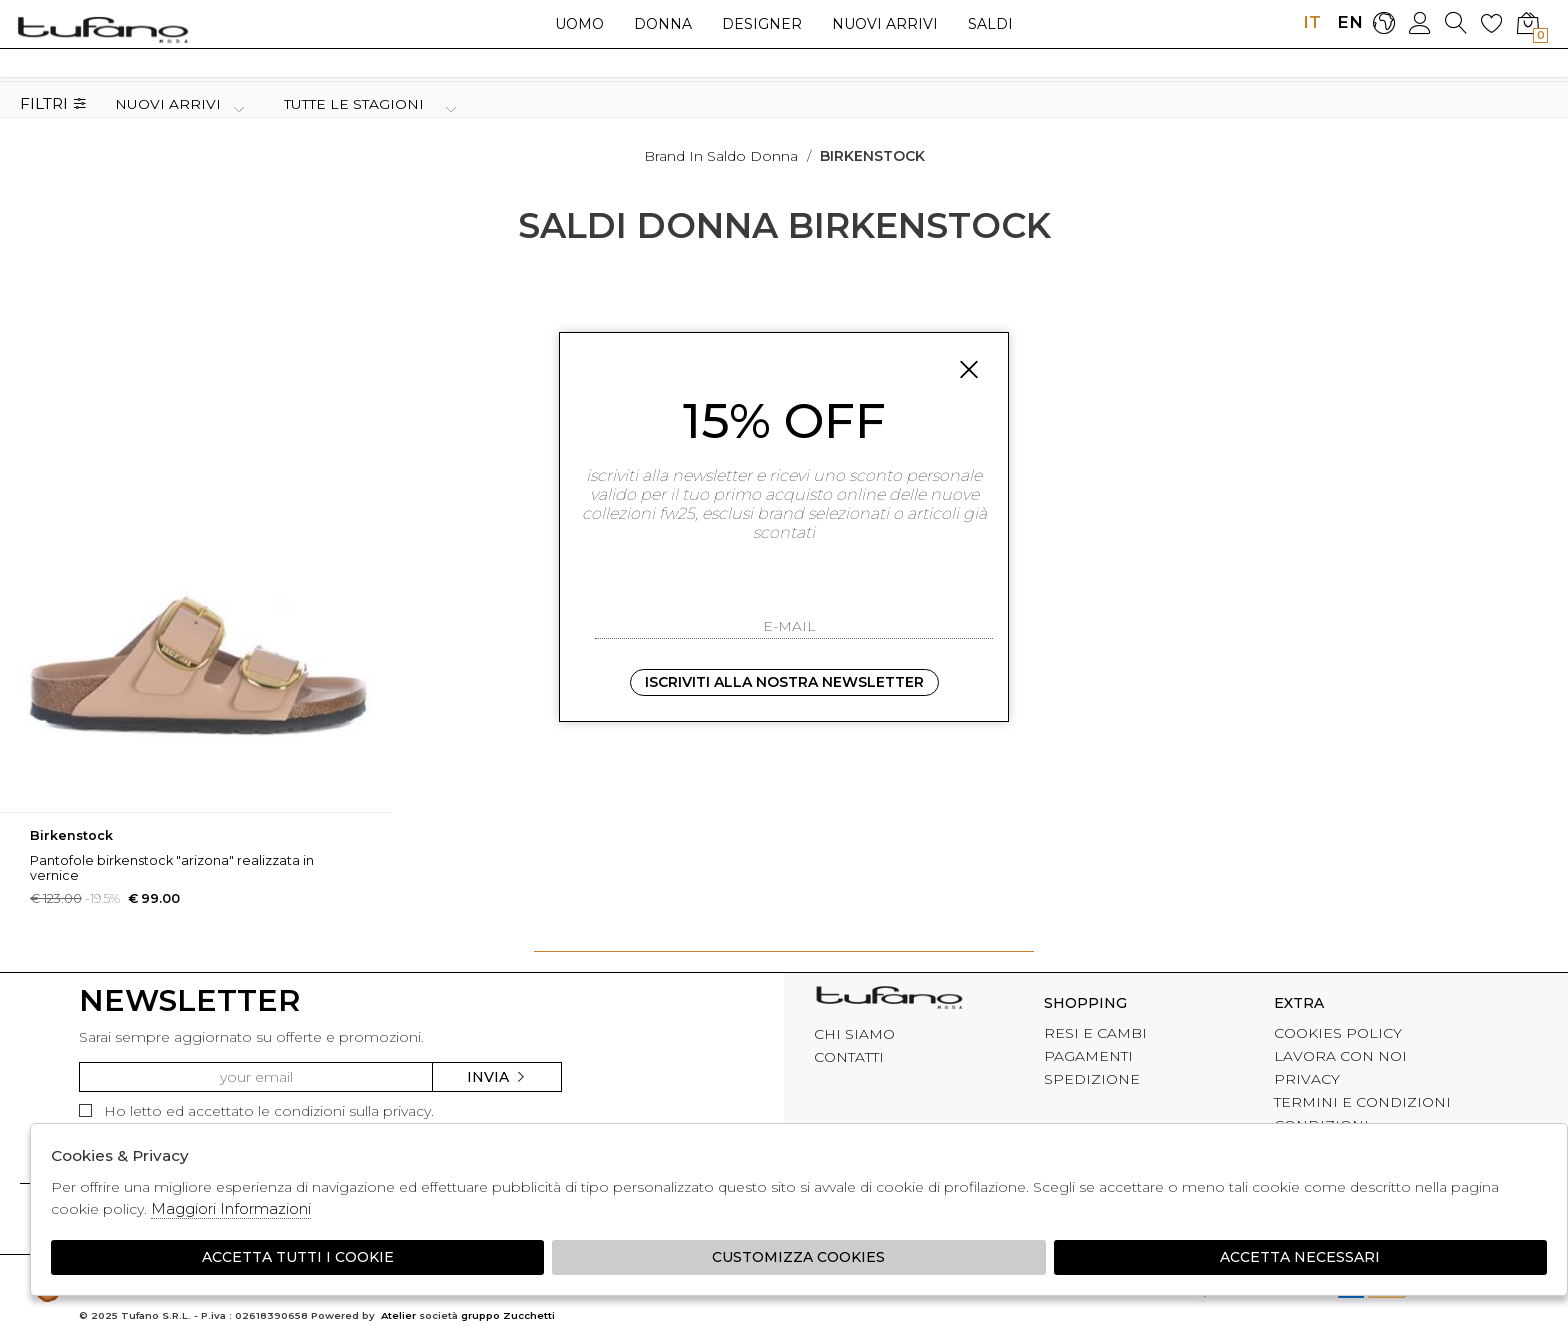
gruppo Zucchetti (508, 1315)
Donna (663, 24)
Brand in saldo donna (721, 156)
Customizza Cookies (798, 1257)
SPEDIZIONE (1092, 1079)
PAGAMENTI (1088, 1056)
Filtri (53, 104)
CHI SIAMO (854, 1034)
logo (102, 29)
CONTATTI (849, 1057)
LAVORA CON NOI (1340, 1056)
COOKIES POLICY (1338, 1033)
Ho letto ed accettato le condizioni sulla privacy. (256, 1111)
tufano (889, 1000)
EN (1347, 22)
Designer (762, 24)
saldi (990, 24)
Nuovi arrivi (885, 24)
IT (1312, 22)
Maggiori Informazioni (231, 1208)
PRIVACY (1307, 1079)
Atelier (398, 1315)
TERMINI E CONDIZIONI (1362, 1102)
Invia (497, 1077)
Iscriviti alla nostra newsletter (784, 682)
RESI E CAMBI (1095, 1033)
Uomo (579, 24)
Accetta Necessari (1300, 1257)
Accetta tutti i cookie (298, 1257)
